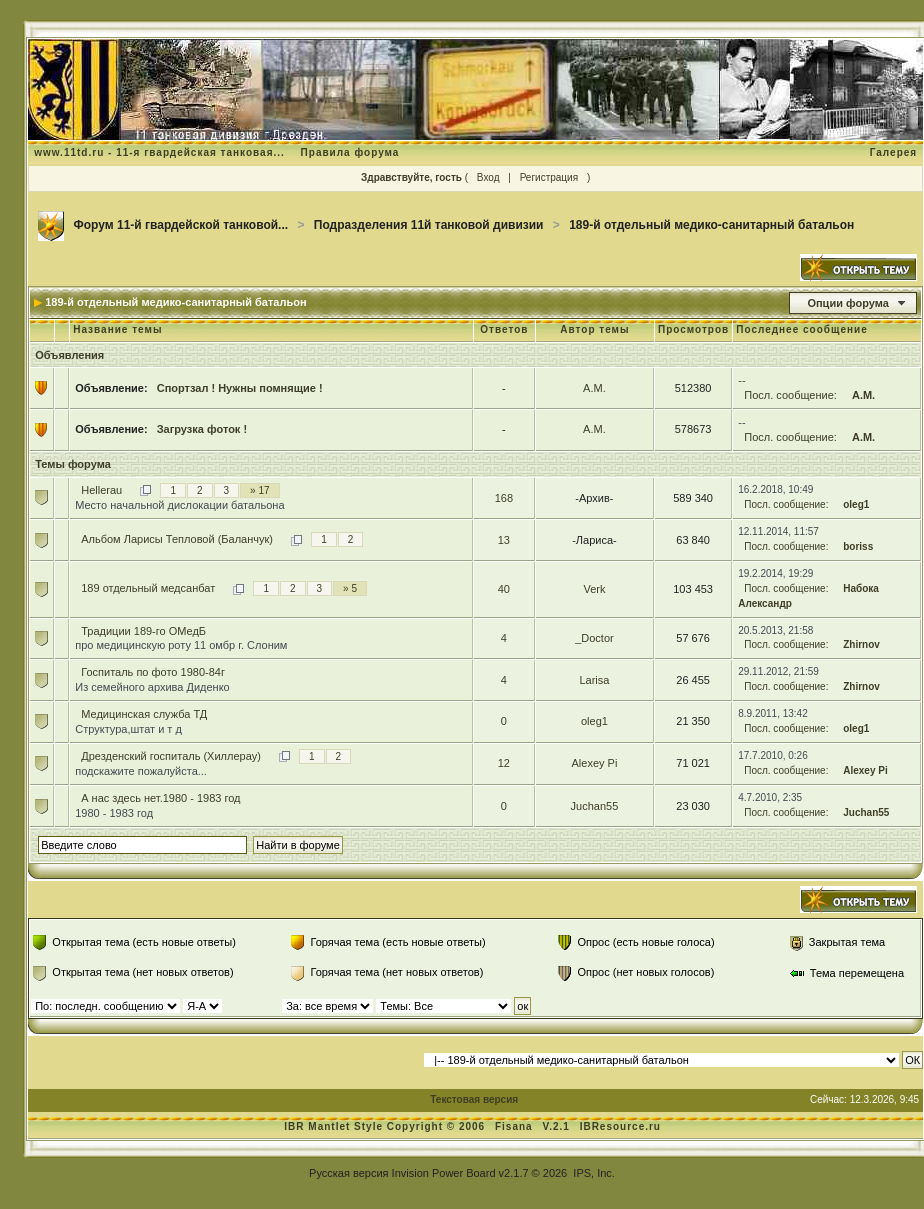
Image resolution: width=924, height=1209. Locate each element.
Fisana (515, 1126)
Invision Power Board (444, 1173)
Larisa (594, 680)
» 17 (259, 490)
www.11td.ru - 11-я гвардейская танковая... (159, 152)
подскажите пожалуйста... (141, 771)
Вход (488, 177)
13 (504, 540)
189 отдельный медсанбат (148, 588)
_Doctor (594, 638)
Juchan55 (595, 806)
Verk (594, 589)
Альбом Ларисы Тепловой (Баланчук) (177, 539)
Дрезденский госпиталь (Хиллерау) (171, 756)
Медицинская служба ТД (144, 714)
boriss (858, 546)
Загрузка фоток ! (202, 429)
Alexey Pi (594, 763)
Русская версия (348, 1173)
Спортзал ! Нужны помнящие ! (240, 388)
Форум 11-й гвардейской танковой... (181, 225)
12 (504, 763)
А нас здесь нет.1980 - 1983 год (160, 798)
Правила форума (350, 152)
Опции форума (847, 303)
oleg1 (856, 504)
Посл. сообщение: (790, 395)
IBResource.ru (620, 1126)
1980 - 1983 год (114, 813)
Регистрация (549, 177)
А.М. (594, 388)
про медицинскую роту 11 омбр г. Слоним (181, 645)
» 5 (350, 588)
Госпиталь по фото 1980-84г (153, 672)
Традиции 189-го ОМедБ (143, 631)
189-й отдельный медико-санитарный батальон (711, 225)
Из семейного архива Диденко (152, 687)
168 (504, 498)
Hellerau (101, 490)
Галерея (893, 152)
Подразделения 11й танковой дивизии (429, 225)
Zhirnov (861, 644)
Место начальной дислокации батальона (179, 505)
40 (504, 589)
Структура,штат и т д (128, 729)
